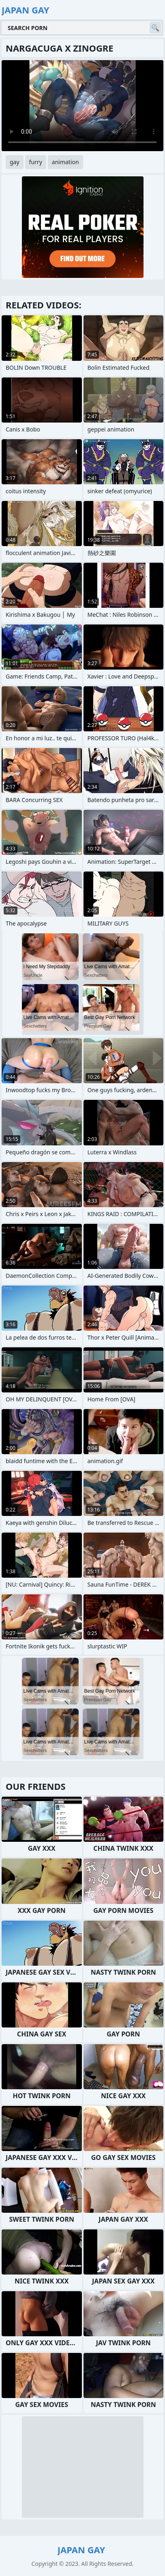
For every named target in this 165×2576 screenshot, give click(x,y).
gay (14, 162)
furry (35, 162)
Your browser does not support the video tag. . (82, 105)
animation (65, 162)
